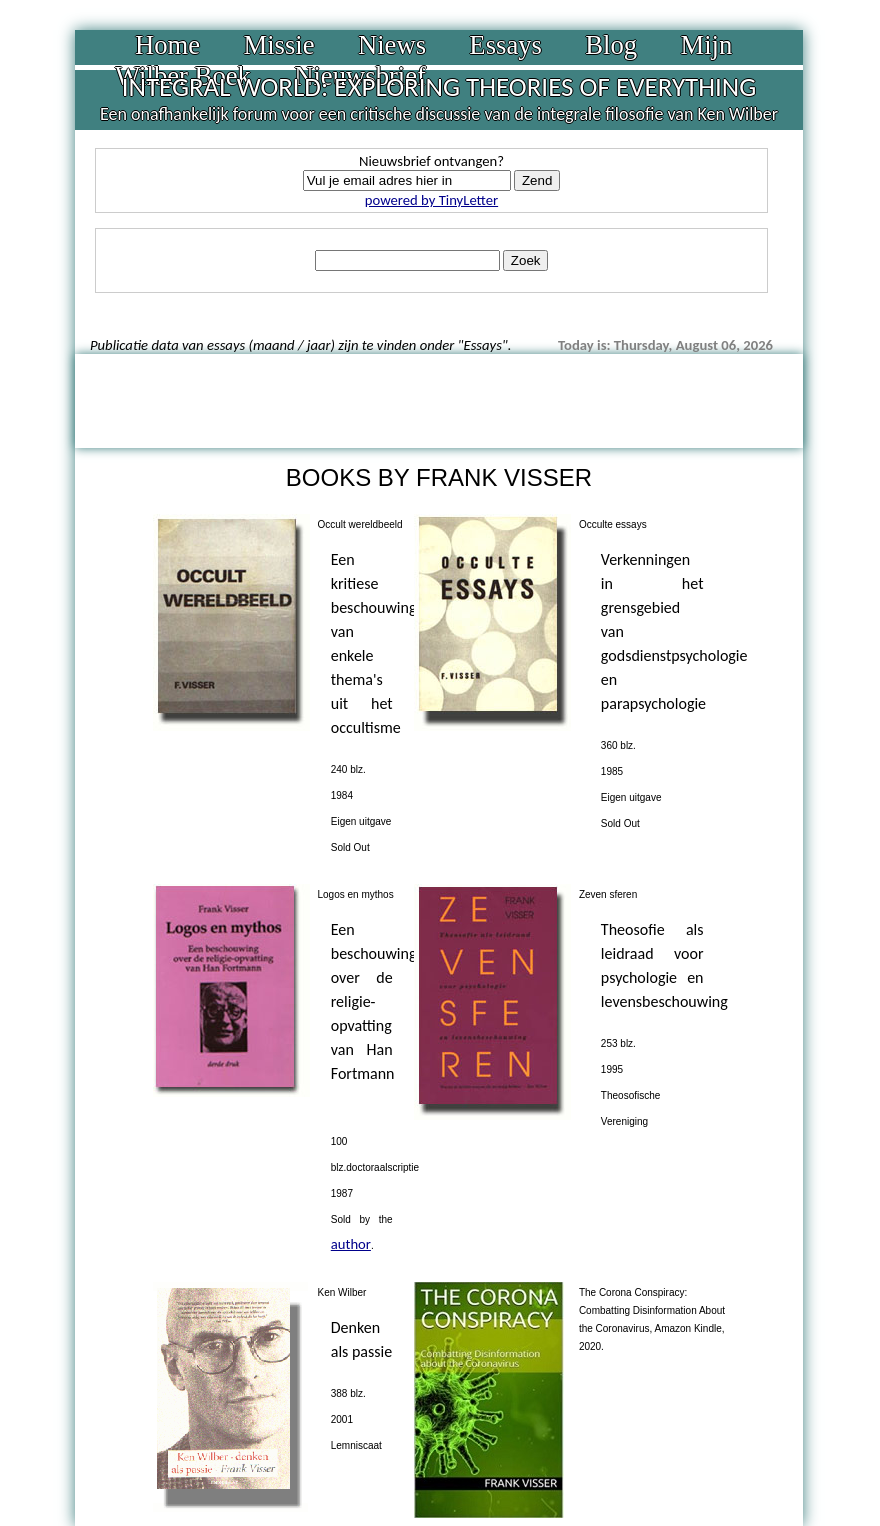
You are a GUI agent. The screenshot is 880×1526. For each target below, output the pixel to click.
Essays (505, 45)
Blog (611, 45)
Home (167, 45)
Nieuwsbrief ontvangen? (431, 161)
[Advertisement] (439, 399)
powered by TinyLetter (431, 200)
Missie (278, 45)
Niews (392, 45)
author (351, 1244)
